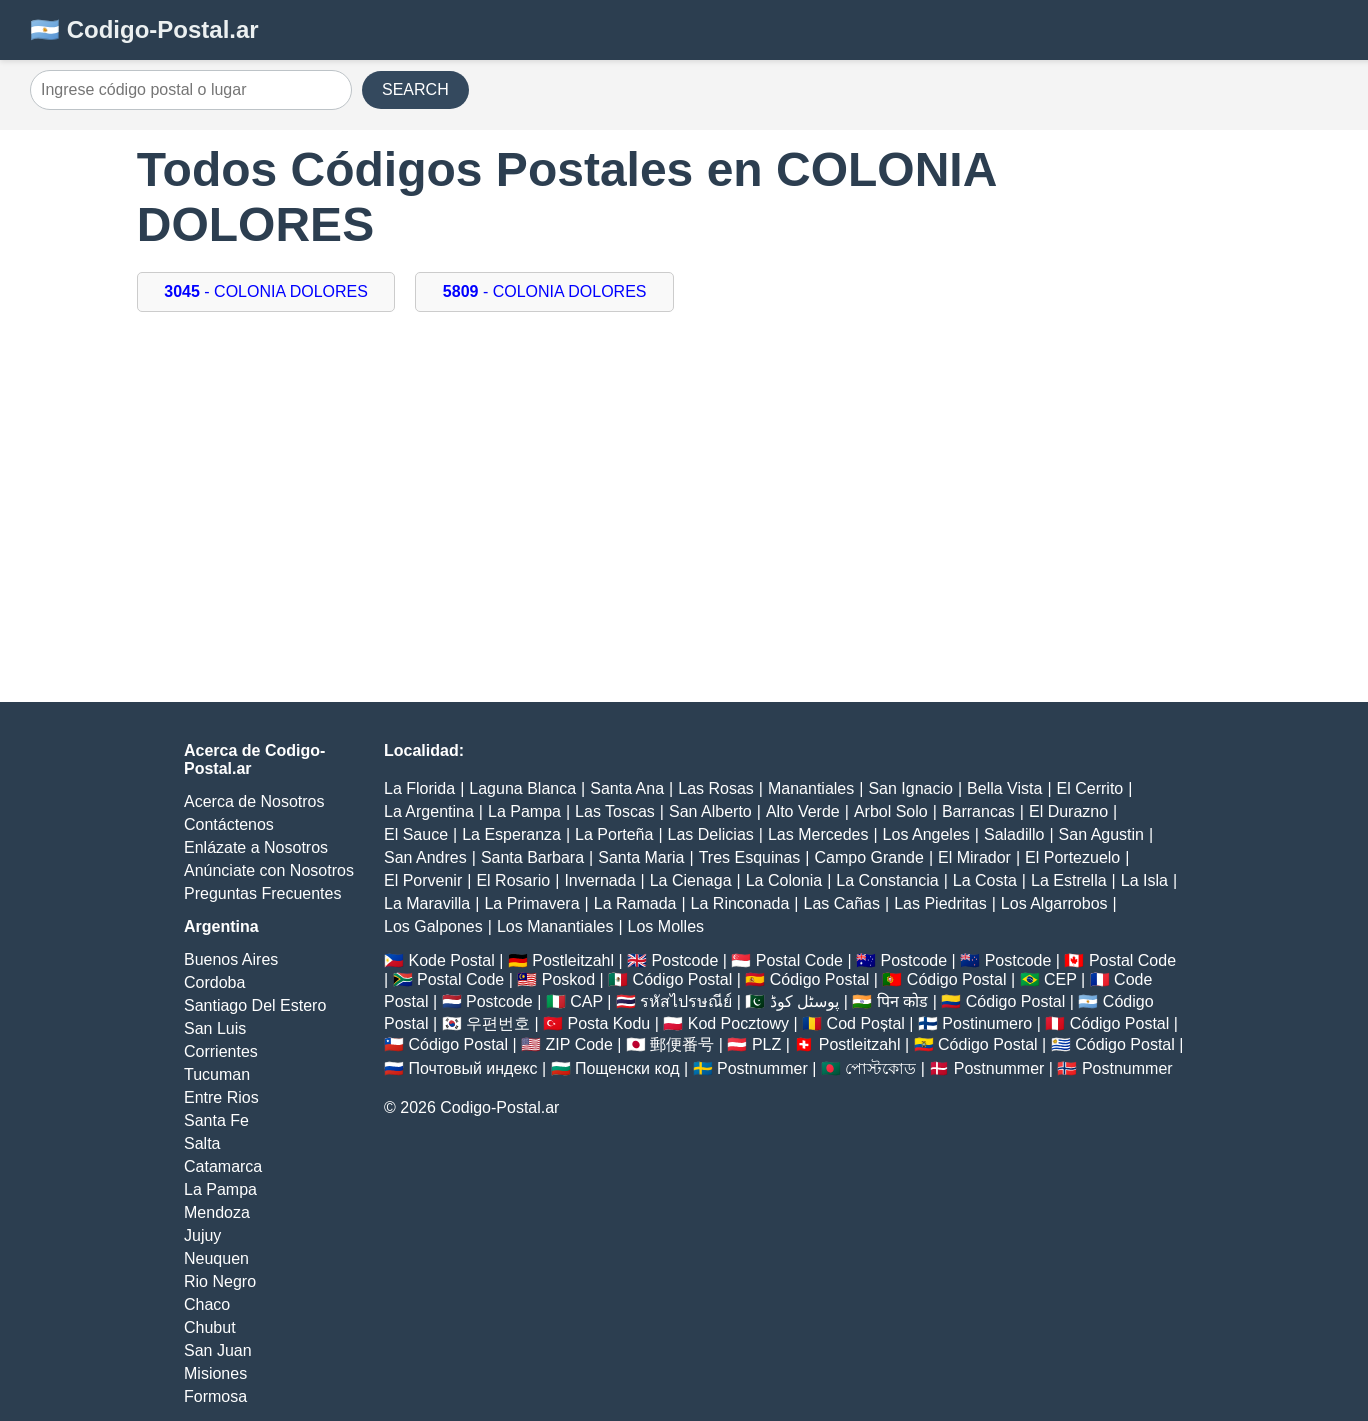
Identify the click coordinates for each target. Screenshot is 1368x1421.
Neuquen (216, 1258)
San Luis (215, 1028)
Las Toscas (615, 811)
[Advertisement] (684, 492)
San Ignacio (910, 788)
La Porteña (614, 834)
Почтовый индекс (472, 1068)
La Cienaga (691, 880)
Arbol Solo (891, 811)
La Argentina (429, 811)
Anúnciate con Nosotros (269, 870)
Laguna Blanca (522, 788)
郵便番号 (682, 1044)
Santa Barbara (532, 857)
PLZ (766, 1044)
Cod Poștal (866, 1023)
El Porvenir (423, 880)
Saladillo (1014, 834)
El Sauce (416, 834)
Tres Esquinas (750, 857)
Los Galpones (433, 926)
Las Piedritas (940, 903)
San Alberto (710, 811)
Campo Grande (868, 857)
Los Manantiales (555, 926)
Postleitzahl (573, 960)
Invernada (599, 880)
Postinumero (987, 1023)
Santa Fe (216, 1120)
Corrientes (221, 1051)
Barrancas (978, 811)
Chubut (210, 1327)
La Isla (1144, 880)
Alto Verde (803, 811)
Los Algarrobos (1054, 903)
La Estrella (1069, 880)
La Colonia (784, 880)
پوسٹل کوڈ (804, 1001)
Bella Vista (1004, 788)
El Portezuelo (1072, 857)
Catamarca (223, 1166)
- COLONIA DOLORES (266, 291)
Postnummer (762, 1068)
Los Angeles (926, 834)
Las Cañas (842, 903)
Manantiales (811, 788)
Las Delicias (711, 834)
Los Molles (666, 926)
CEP (1060, 979)
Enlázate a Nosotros (256, 847)
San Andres (425, 857)
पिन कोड (902, 1001)
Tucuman (217, 1074)
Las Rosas (716, 788)
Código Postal (683, 979)
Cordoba (214, 982)
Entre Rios (221, 1097)
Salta (202, 1143)
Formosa (215, 1396)
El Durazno (1068, 811)
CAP (586, 1001)
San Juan (218, 1350)
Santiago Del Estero (255, 1005)
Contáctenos (229, 824)
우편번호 (498, 1023)
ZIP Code (579, 1044)
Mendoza (217, 1212)
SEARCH (415, 89)
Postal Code (799, 960)
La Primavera (531, 903)
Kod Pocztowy (738, 1023)
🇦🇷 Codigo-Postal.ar (144, 29)
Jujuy (202, 1235)
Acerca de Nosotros (254, 801)
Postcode (685, 960)
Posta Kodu (608, 1023)
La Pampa (220, 1189)
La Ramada (635, 903)
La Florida (419, 788)
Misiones (215, 1373)
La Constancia (887, 880)
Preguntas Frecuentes (262, 893)
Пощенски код (627, 1068)
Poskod (568, 979)
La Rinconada (740, 903)
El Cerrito (1090, 788)
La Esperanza (511, 834)
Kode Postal (451, 960)
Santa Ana (627, 788)
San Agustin (1101, 834)
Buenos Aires (231, 959)
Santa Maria (641, 857)
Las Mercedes (818, 834)
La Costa (985, 880)
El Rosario (513, 880)
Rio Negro (220, 1281)
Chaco (207, 1304)
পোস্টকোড (880, 1068)
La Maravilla (427, 903)
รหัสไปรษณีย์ (686, 1001)
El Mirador (974, 857)
